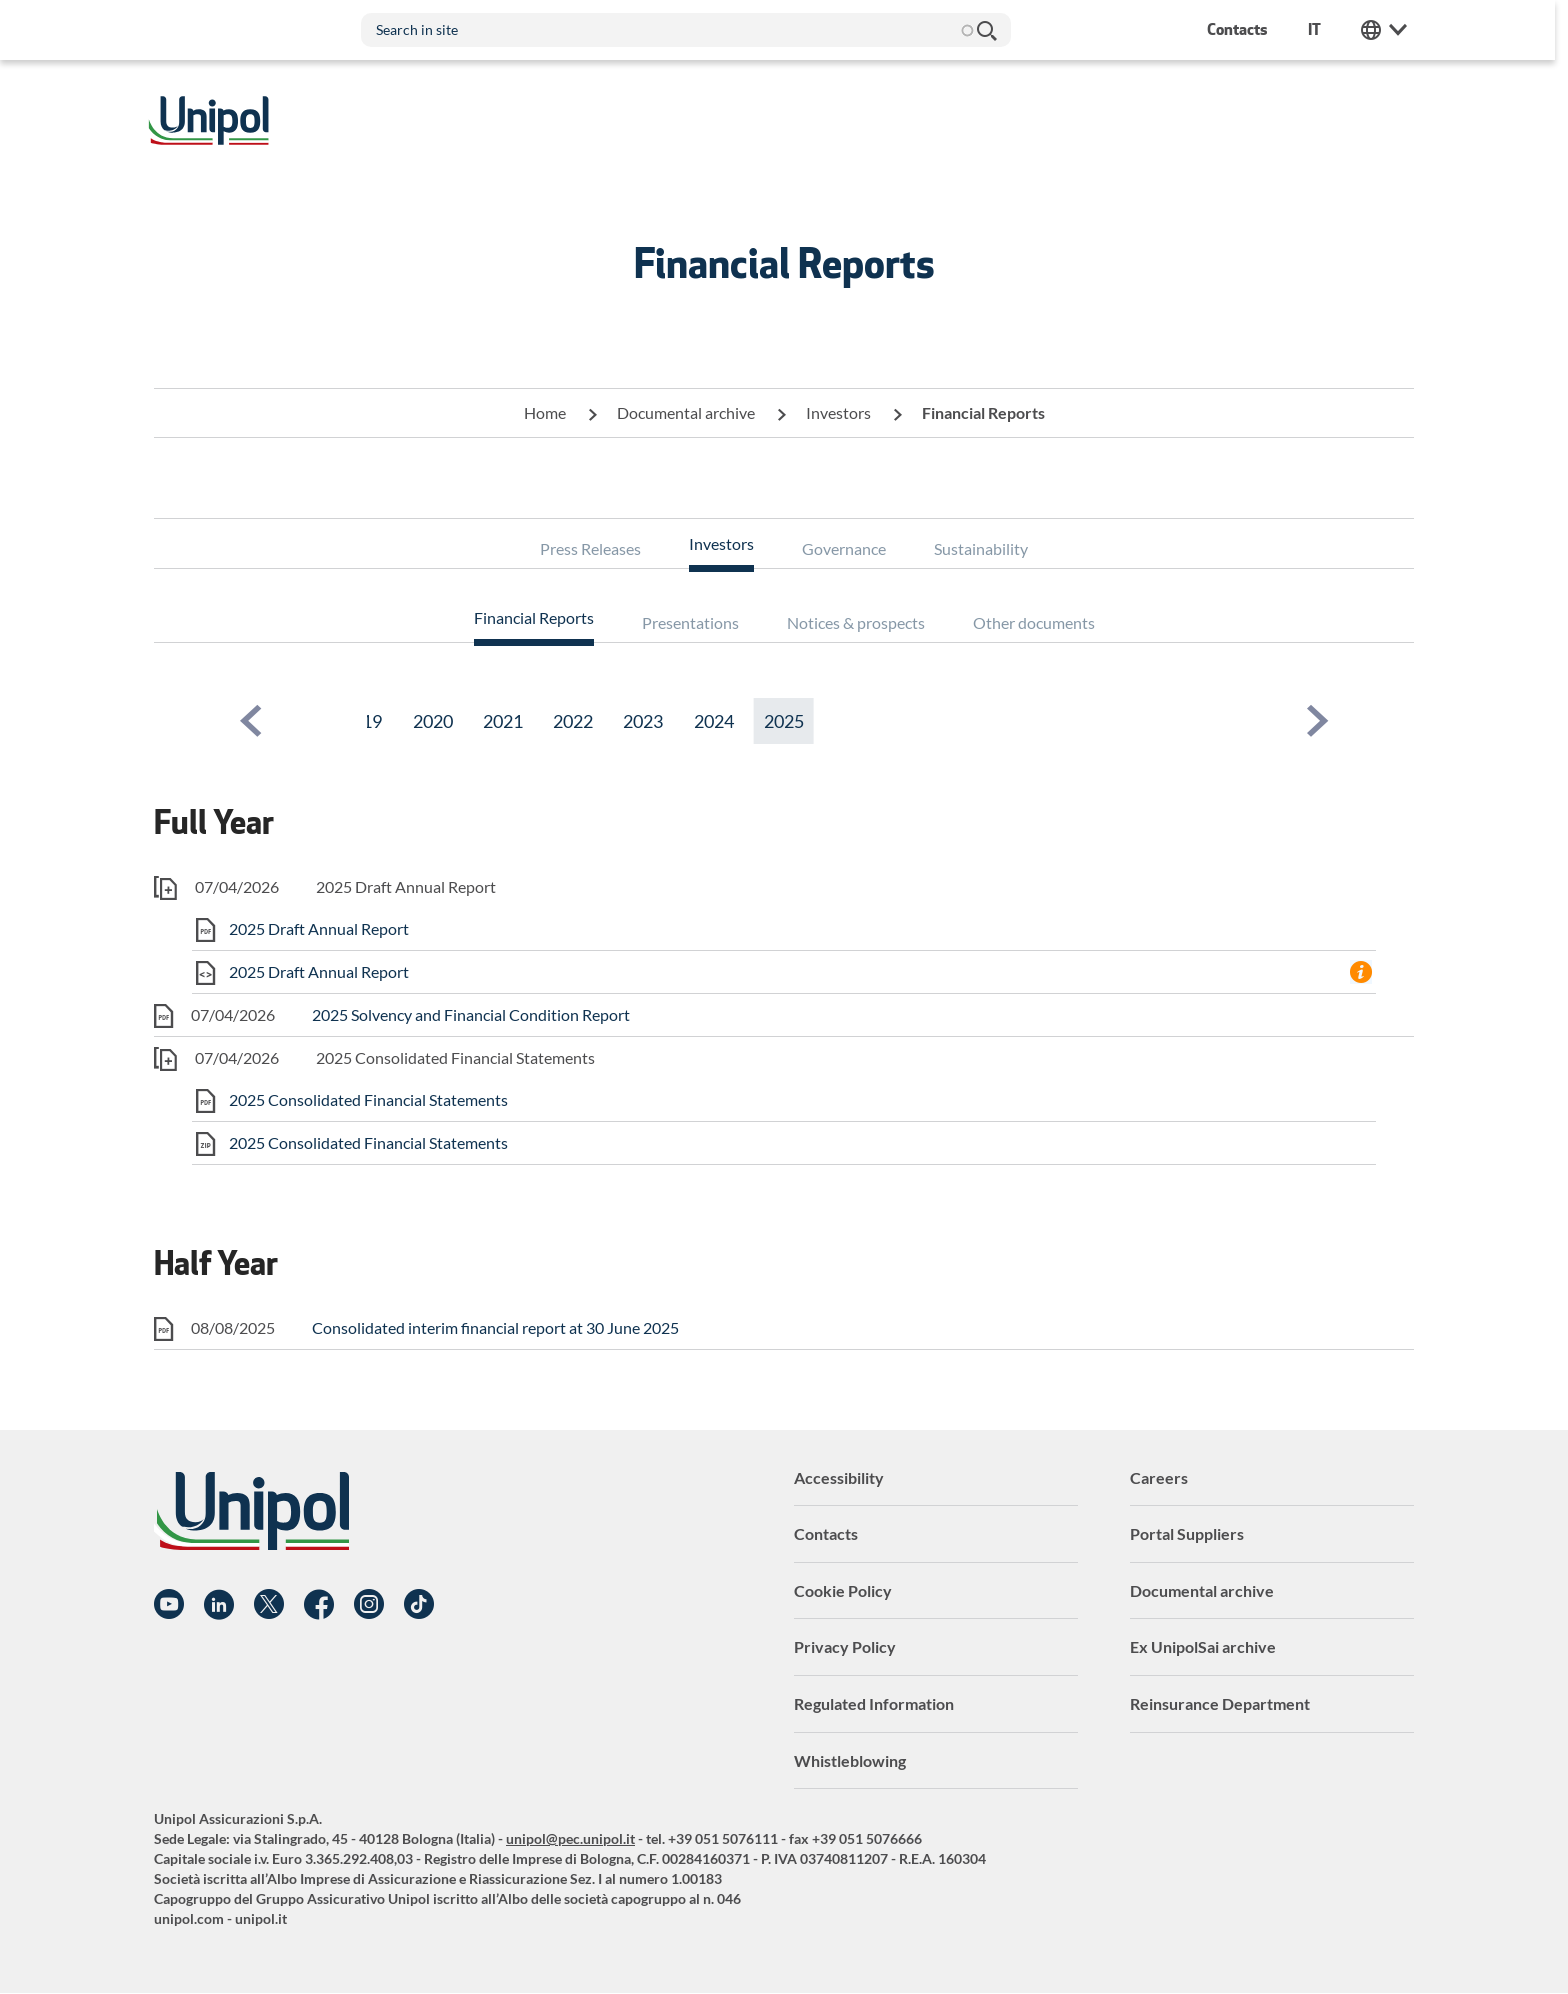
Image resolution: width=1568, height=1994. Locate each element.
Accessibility (839, 1477)
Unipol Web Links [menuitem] (1391, 30)
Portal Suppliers (1187, 1533)
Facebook (319, 1605)
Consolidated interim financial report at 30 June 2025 (495, 1327)
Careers (1159, 1477)
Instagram (369, 1605)
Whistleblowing (850, 1760)
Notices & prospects (856, 622)
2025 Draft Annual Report (319, 928)
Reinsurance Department (1220, 1703)
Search (992, 30)
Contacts (826, 1533)
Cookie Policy (843, 1590)
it (1321, 29)
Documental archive (686, 412)
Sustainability (981, 548)
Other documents (1034, 622)
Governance (844, 548)
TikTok (419, 1605)
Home (545, 412)
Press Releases (590, 548)
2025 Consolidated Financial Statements (368, 1099)
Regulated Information (874, 1703)
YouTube (169, 1605)
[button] (251, 721)
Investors (838, 412)
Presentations (690, 622)
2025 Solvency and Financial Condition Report (471, 1014)
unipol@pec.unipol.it (570, 1838)
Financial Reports (534, 617)
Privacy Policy (845, 1646)
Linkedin (219, 1605)
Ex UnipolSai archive (1203, 1646)
